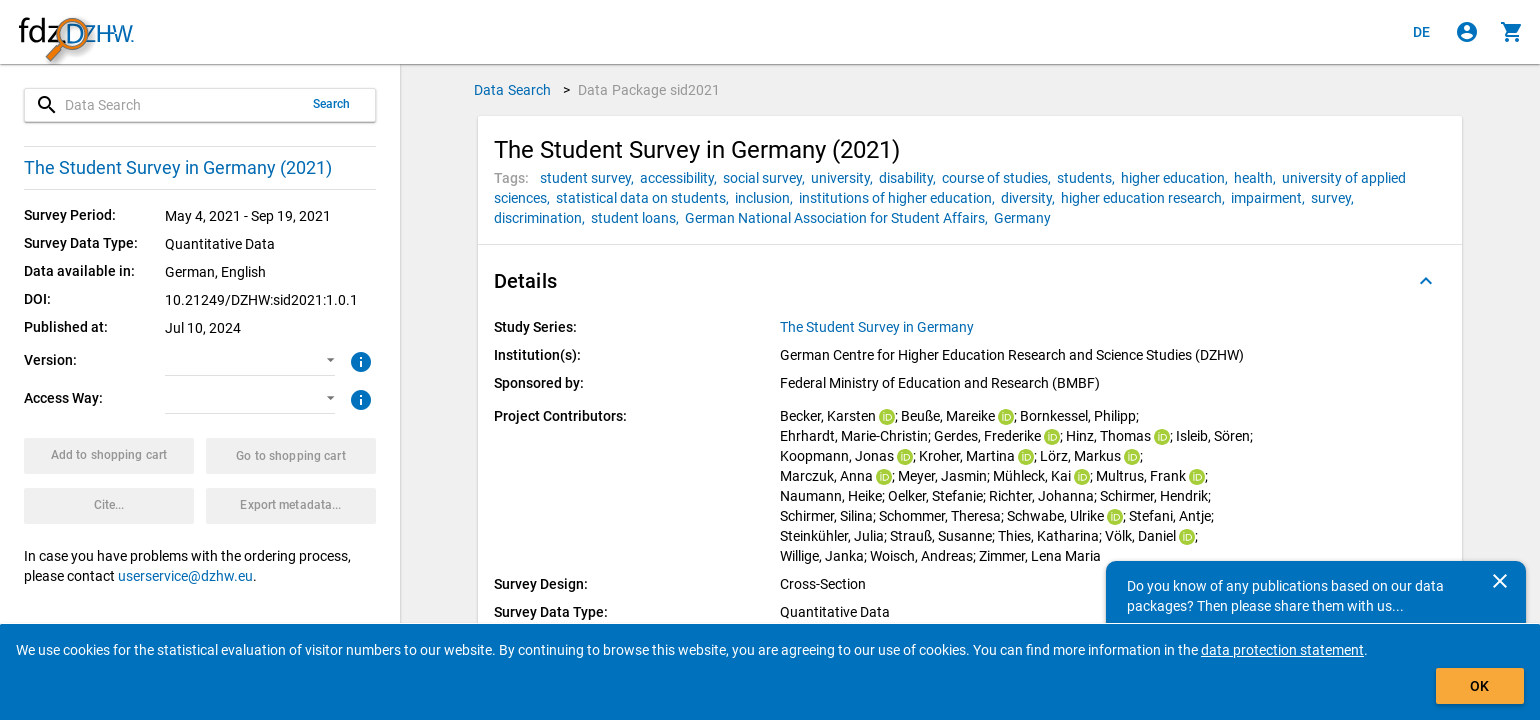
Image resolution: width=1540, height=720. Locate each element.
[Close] (1500, 581)
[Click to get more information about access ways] (358, 398)
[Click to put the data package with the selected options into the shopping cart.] (109, 456)
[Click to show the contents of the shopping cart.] (1512, 32)
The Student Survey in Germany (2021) (178, 167)
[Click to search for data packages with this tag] (590, 178)
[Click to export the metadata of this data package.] (291, 506)
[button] (250, 361)
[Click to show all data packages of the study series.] (878, 327)
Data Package (649, 90)
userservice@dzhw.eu (185, 576)
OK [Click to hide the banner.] (1479, 686)
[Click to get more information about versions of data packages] (358, 360)
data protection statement (1282, 650)
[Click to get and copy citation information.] (109, 506)
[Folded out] (1426, 281)
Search (332, 104)
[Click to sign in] (1467, 32)
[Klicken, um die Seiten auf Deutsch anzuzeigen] (1422, 32)
